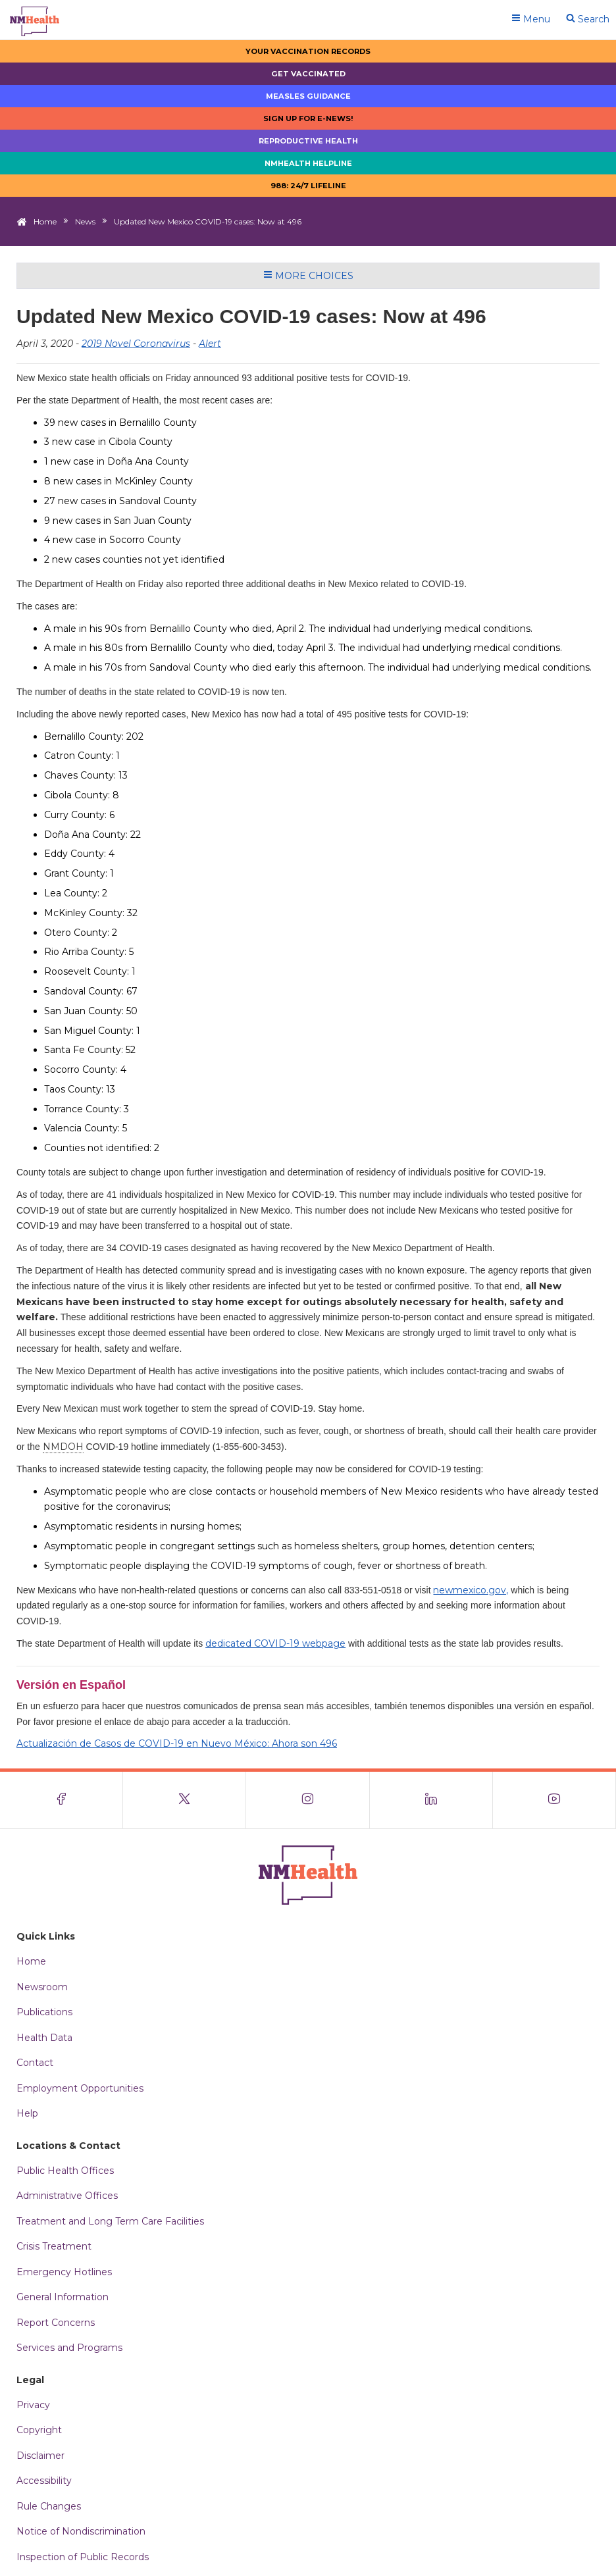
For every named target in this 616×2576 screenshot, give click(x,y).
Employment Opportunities (79, 2088)
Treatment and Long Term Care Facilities (110, 2221)
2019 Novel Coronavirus (136, 343)
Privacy (33, 2405)
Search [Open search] (587, 19)
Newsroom (42, 1987)
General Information (62, 2297)
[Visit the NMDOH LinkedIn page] (431, 1800)
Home (45, 221)
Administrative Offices (67, 2196)
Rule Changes (48, 2506)
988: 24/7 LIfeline (308, 185)
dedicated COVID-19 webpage (275, 1643)
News (85, 221)
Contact (34, 2063)
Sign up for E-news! (308, 118)
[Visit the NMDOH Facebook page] (61, 1800)
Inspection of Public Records (82, 2557)
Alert (210, 343)
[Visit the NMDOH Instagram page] (307, 1800)
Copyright (39, 2430)
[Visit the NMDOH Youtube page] (554, 1800)
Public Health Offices (65, 2171)
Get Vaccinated (308, 73)
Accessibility (44, 2480)
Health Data (44, 2038)
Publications (44, 2012)
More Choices (308, 276)
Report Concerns (55, 2323)
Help (27, 2113)
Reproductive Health (308, 140)
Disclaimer (40, 2455)
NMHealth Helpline (308, 163)
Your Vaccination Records (308, 51)
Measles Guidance (308, 96)
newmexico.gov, (470, 1590)
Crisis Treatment (53, 2246)
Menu (530, 19)
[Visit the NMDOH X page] (184, 1800)
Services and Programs (69, 2348)
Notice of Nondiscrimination (80, 2531)
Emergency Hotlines (64, 2272)
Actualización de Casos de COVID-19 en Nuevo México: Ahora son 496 (176, 1743)
